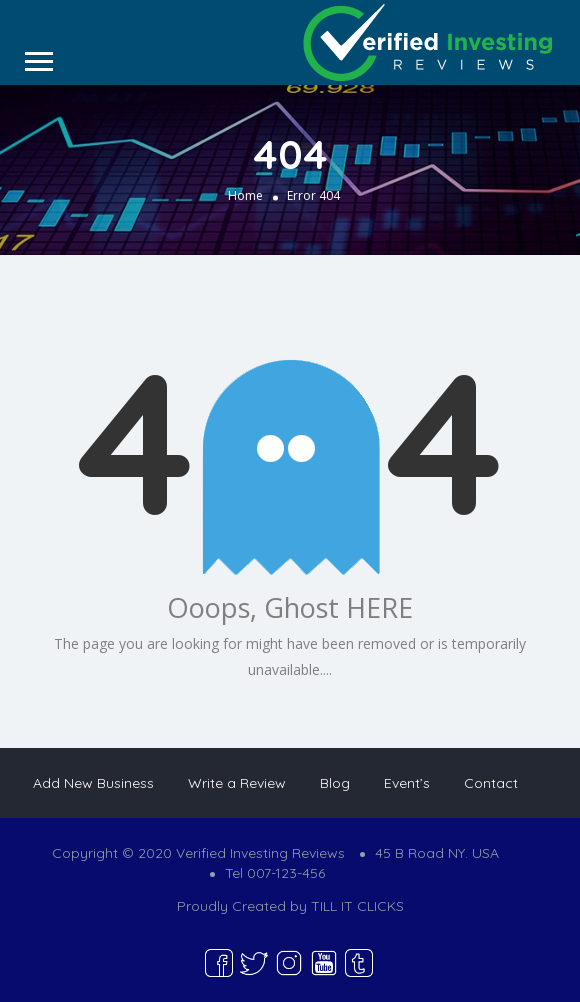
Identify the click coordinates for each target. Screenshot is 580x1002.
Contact (491, 783)
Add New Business (93, 783)
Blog (335, 783)
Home (245, 195)
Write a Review (237, 783)
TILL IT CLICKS (357, 906)
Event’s (407, 783)
